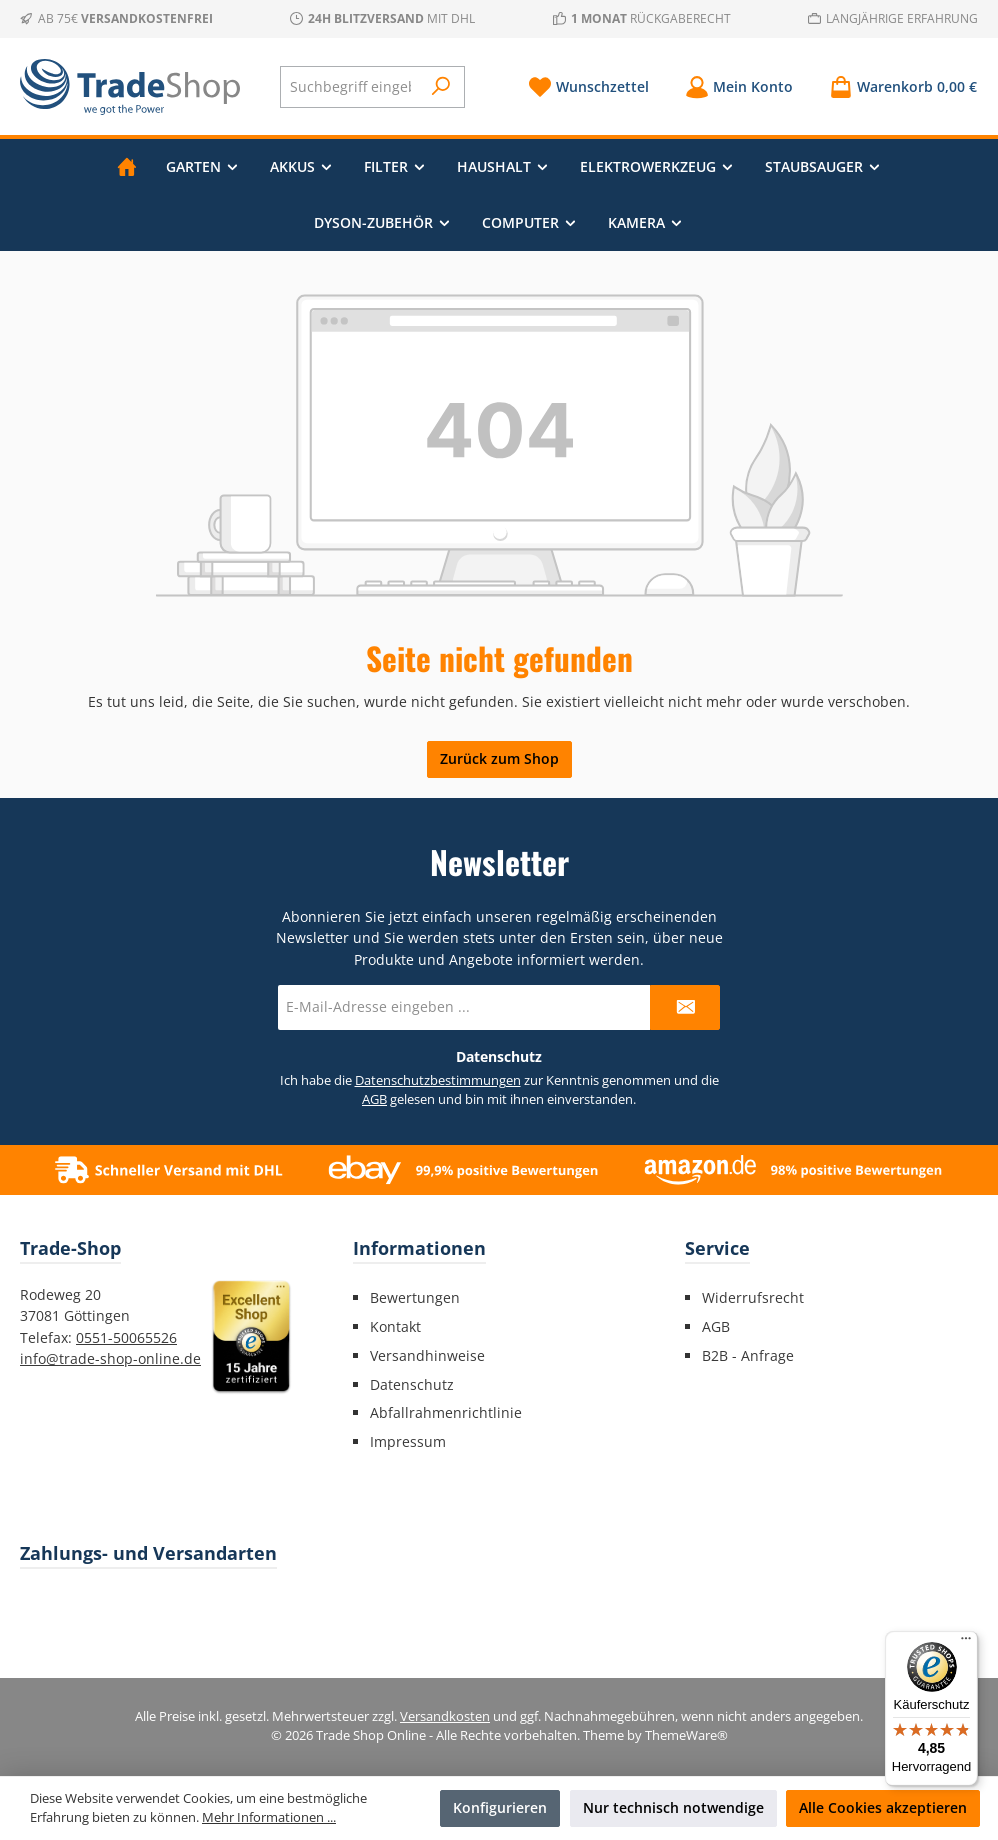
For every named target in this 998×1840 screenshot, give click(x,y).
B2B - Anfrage (748, 1355)
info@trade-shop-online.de (110, 1358)
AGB (374, 1099)
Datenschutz (412, 1384)
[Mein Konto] (739, 86)
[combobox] (350, 87)
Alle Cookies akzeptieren (883, 1807)
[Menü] (966, 1643)
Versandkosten (445, 1716)
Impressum (408, 1441)
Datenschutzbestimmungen (438, 1080)
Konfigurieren (500, 1807)
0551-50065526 (126, 1337)
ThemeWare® (686, 1735)
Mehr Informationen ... (269, 1817)
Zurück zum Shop (499, 758)
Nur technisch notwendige (673, 1807)
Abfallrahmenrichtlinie (446, 1412)
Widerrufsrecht (753, 1297)
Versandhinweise (427, 1355)
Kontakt (395, 1326)
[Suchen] (441, 87)
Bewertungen (415, 1297)
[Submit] (685, 1007)
